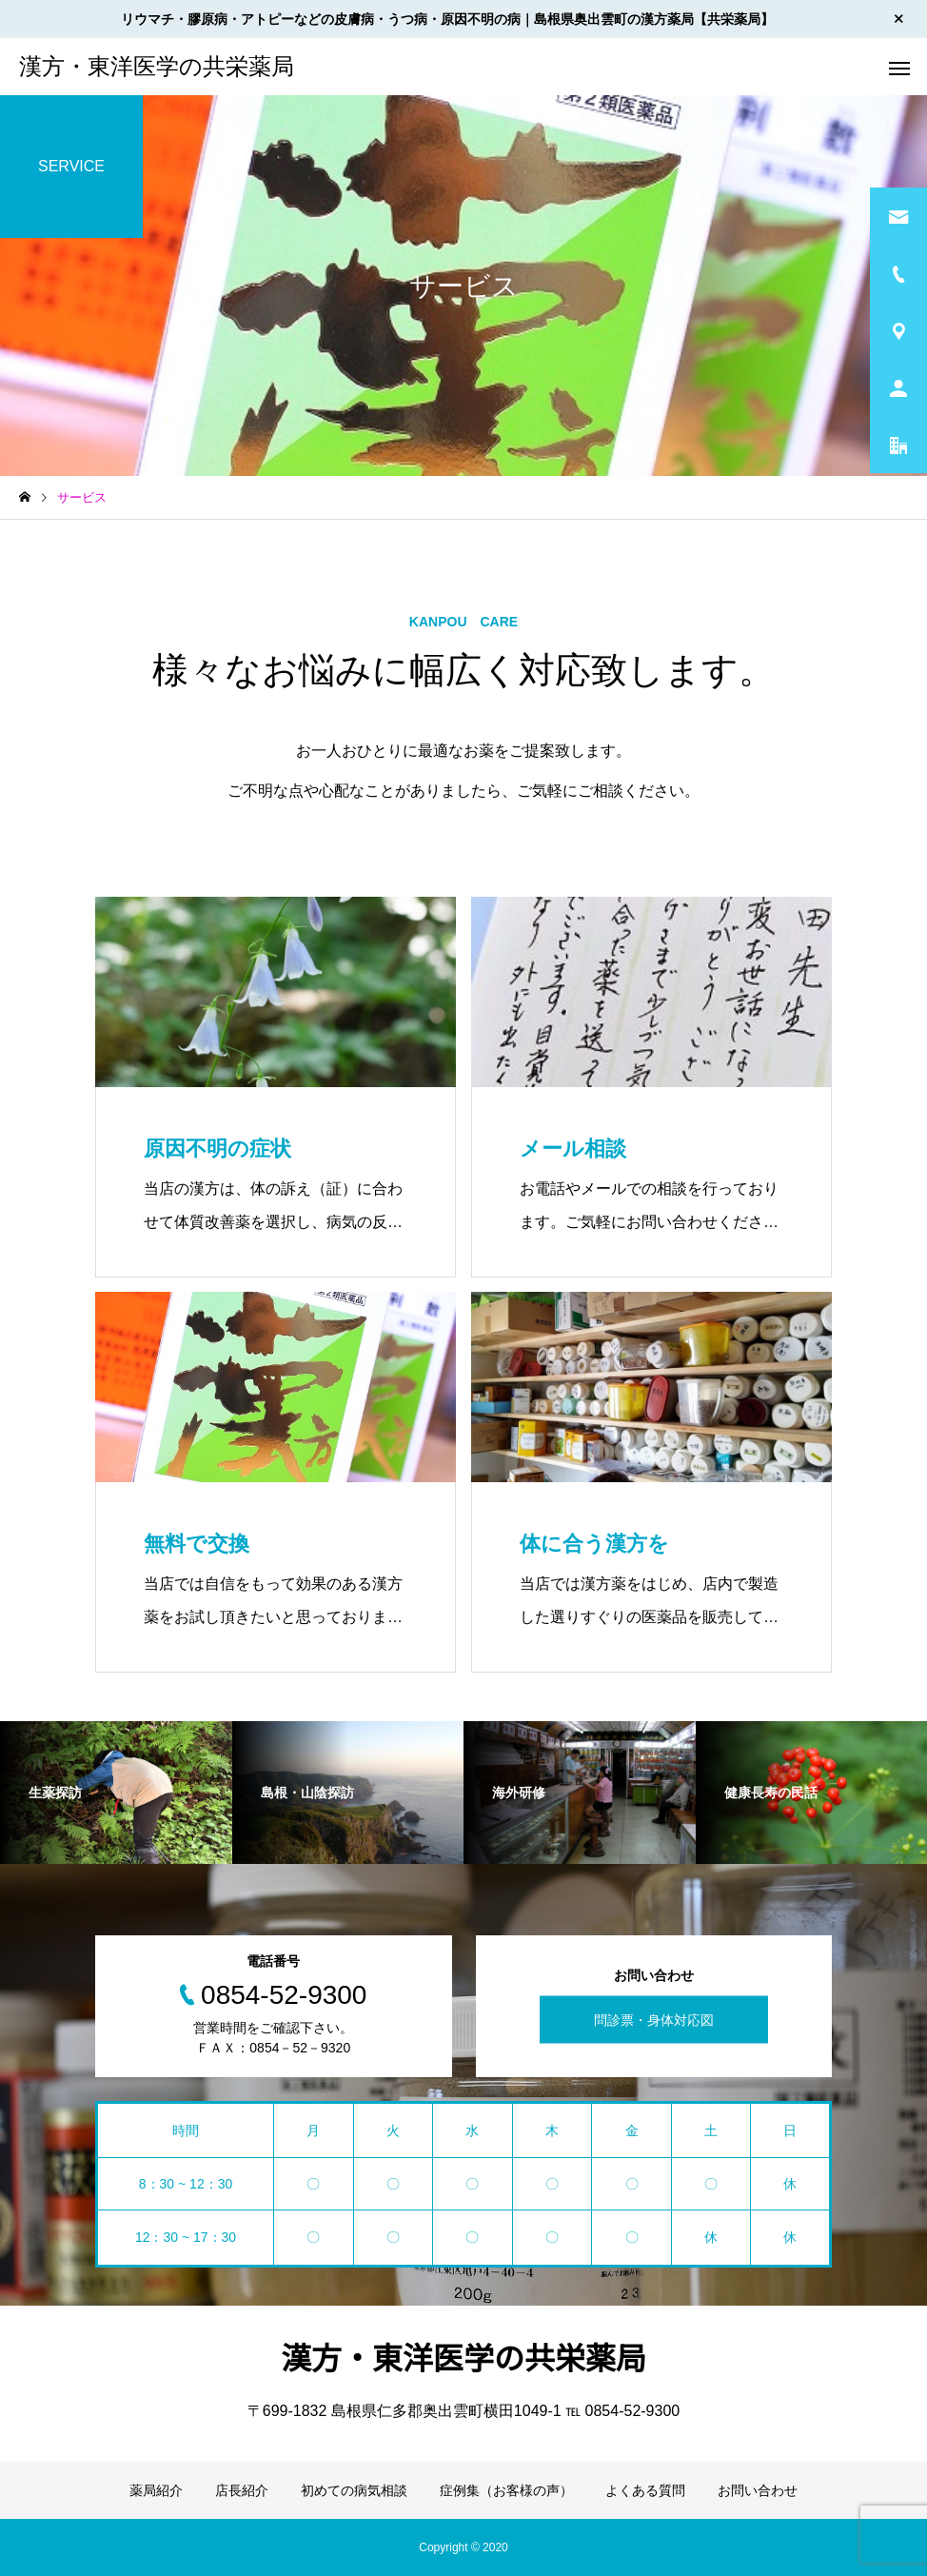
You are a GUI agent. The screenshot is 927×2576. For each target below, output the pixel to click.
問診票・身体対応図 (654, 2020)
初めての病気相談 (354, 2490)
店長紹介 (241, 2490)
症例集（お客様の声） (506, 2490)
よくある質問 (645, 2490)
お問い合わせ (758, 2490)
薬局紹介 (156, 2490)
